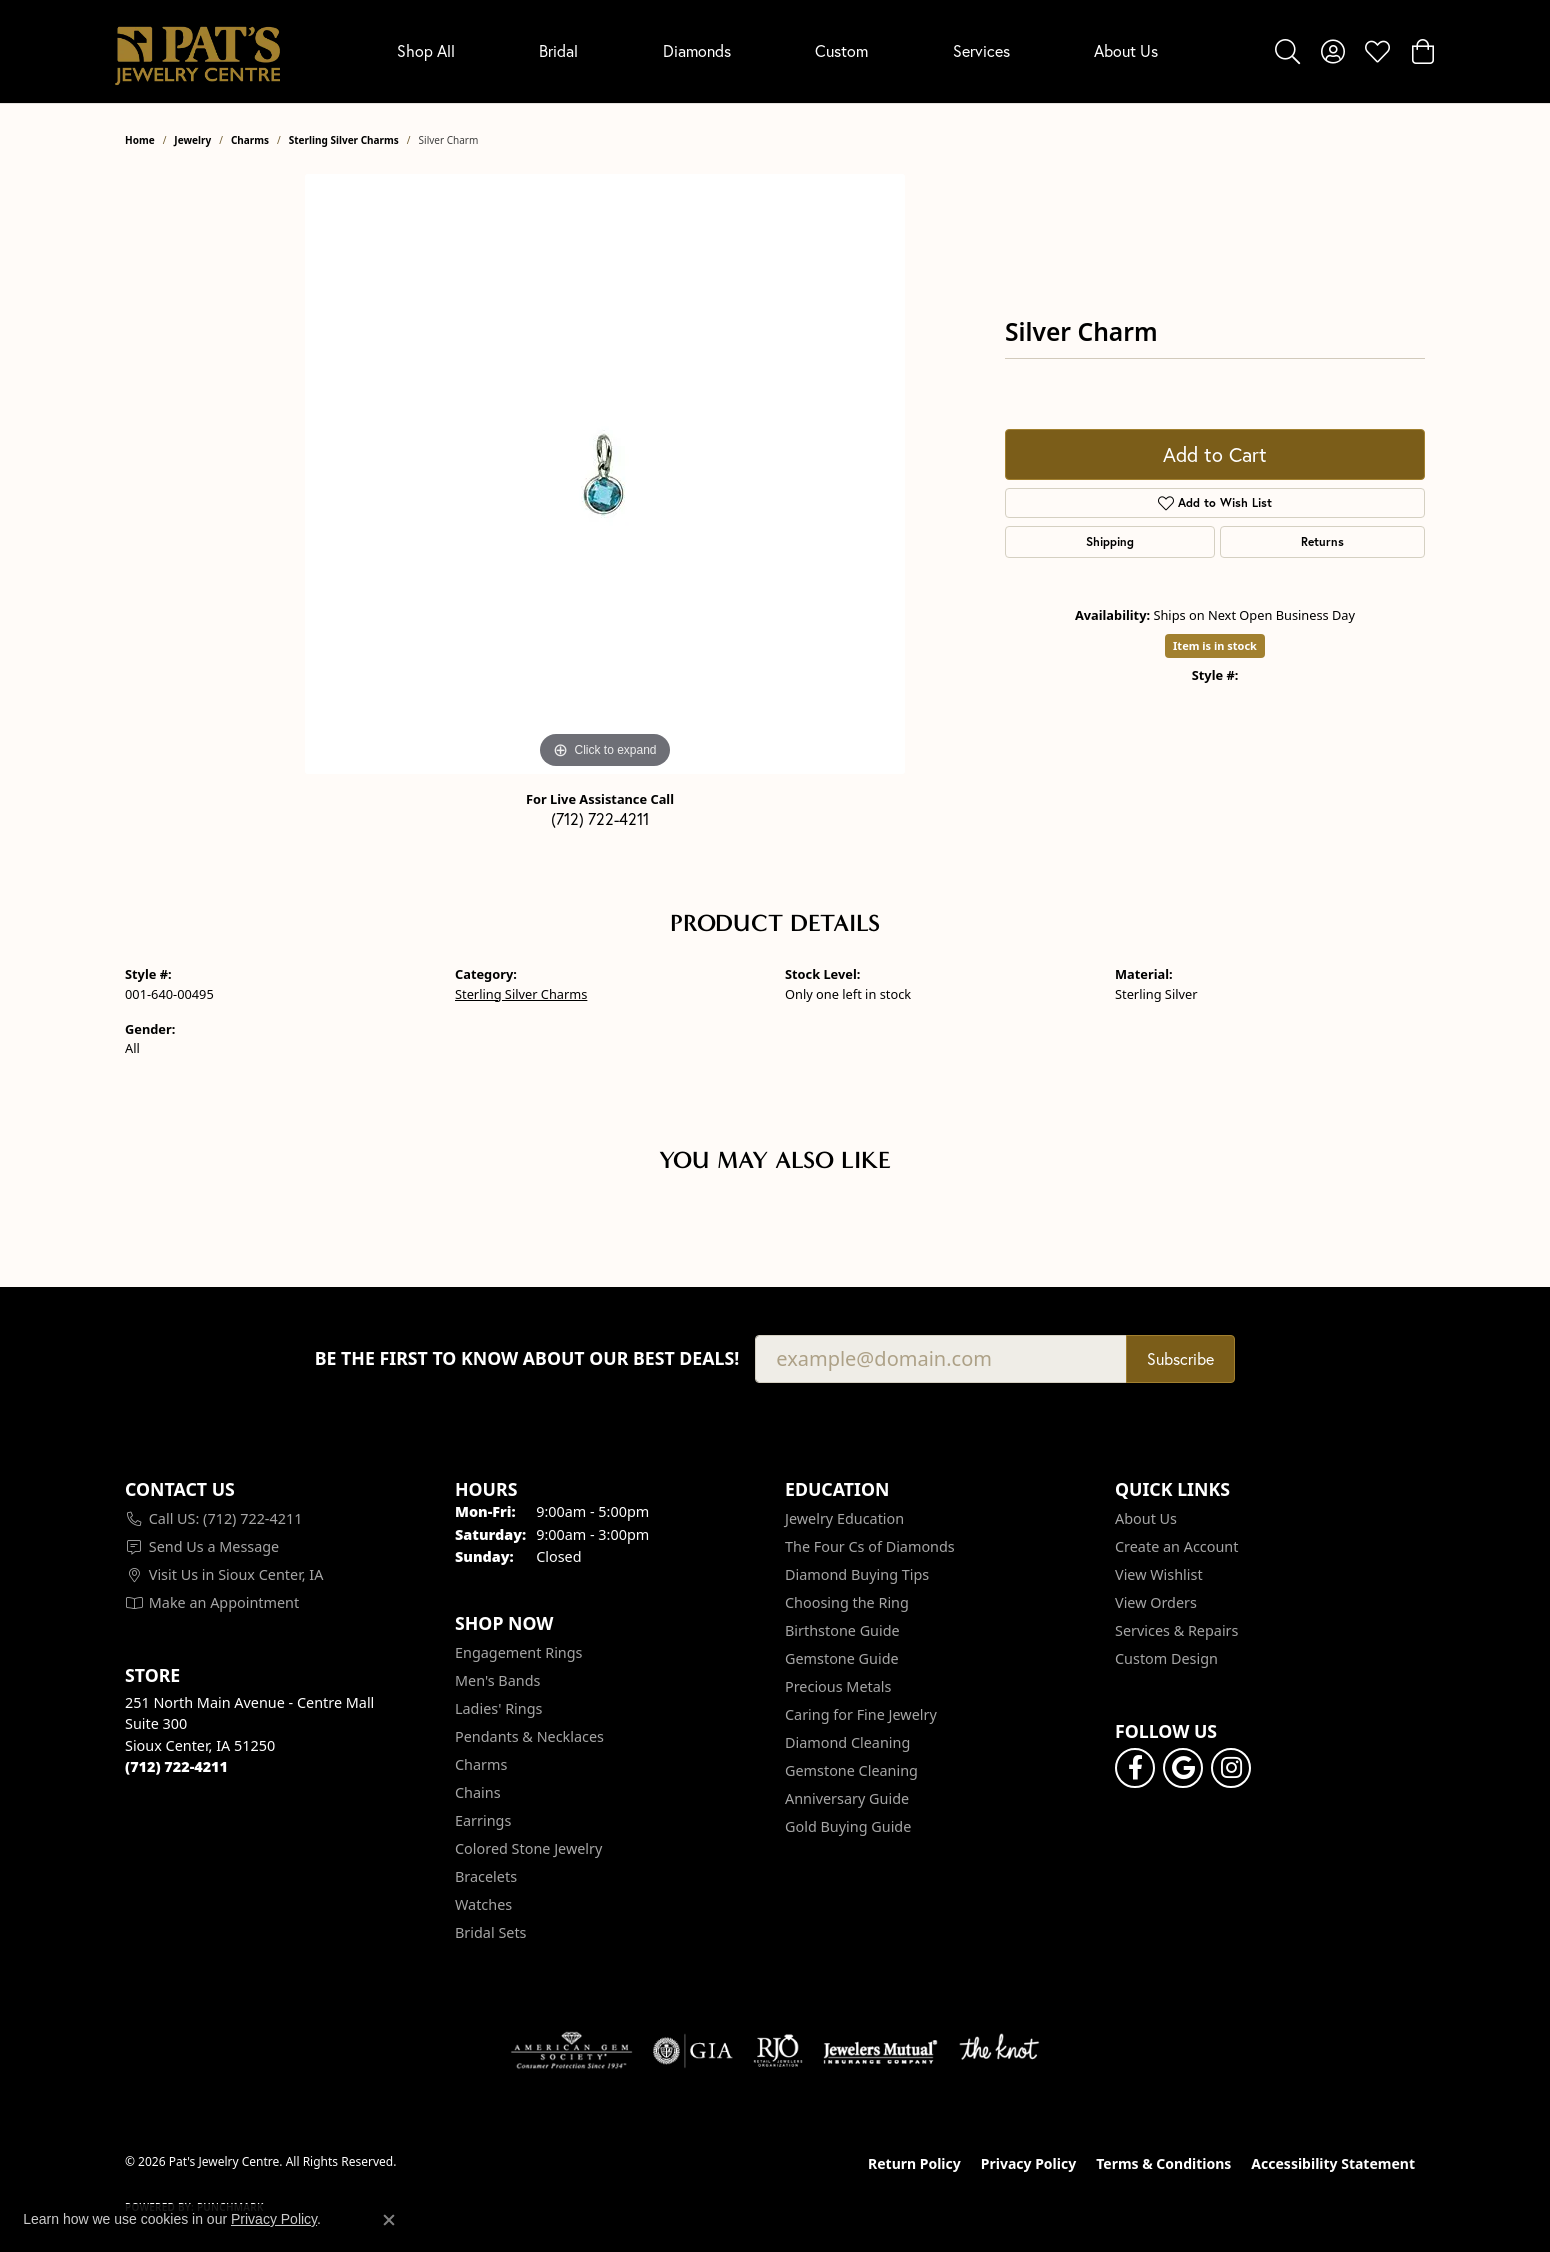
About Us (1126, 51)
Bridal (558, 51)
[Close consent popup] (389, 2220)
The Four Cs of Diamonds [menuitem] (870, 1546)
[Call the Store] (176, 1766)
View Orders (1156, 1602)
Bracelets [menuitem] (486, 1876)
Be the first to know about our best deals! (527, 1358)
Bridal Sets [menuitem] (491, 1932)
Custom (841, 51)
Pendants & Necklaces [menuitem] (529, 1736)
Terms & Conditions (1163, 2163)
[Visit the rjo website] (778, 2051)
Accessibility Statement (1333, 2163)
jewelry (192, 140)
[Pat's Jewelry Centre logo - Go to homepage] (197, 51)
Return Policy (914, 2163)
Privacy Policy (1028, 2163)
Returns (1322, 541)
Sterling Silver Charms (344, 140)
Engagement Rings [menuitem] (519, 1652)
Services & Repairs (1176, 1630)
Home (140, 140)
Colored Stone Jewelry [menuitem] (528, 1848)
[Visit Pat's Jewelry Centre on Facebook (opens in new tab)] (1135, 1768)
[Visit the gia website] (693, 2051)
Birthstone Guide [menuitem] (842, 1630)
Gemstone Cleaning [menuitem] (851, 1770)
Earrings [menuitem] (483, 1820)
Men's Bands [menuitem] (497, 1680)
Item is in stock (1215, 645)
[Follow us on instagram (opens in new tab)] (1231, 1768)
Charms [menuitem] (481, 1764)
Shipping (1110, 541)
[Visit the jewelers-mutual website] (880, 2051)
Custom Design (1166, 1658)
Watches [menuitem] (483, 1904)
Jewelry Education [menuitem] (844, 1518)
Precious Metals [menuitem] (838, 1686)
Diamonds (697, 51)
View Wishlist (1159, 1574)
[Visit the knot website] (999, 2051)
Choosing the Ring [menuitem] (847, 1602)
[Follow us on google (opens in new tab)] (1183, 1768)
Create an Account (1176, 1546)
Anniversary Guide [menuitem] (847, 1798)
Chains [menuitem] (478, 1792)
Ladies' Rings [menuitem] (498, 1708)
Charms (250, 140)
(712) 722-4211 (600, 819)
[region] (605, 474)
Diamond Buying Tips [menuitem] (857, 1574)
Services (981, 51)
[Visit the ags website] (571, 2051)
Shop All (426, 51)
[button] (1287, 51)
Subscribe (1180, 1359)
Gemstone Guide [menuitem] (842, 1658)
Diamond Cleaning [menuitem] (847, 1742)
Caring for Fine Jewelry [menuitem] (861, 1714)
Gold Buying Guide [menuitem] (848, 1826)
